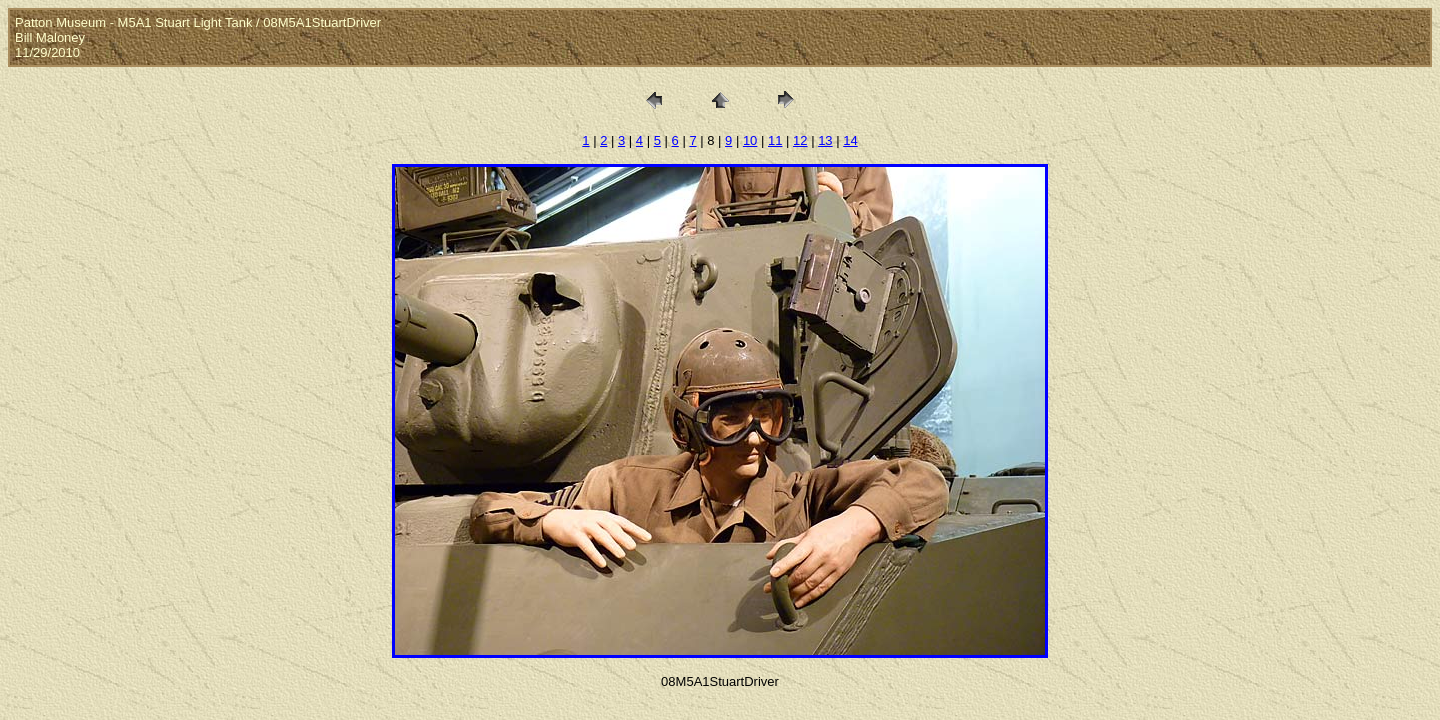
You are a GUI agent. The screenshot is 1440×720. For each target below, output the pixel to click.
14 (850, 140)
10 (750, 140)
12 (800, 140)
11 (775, 140)
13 (825, 140)
